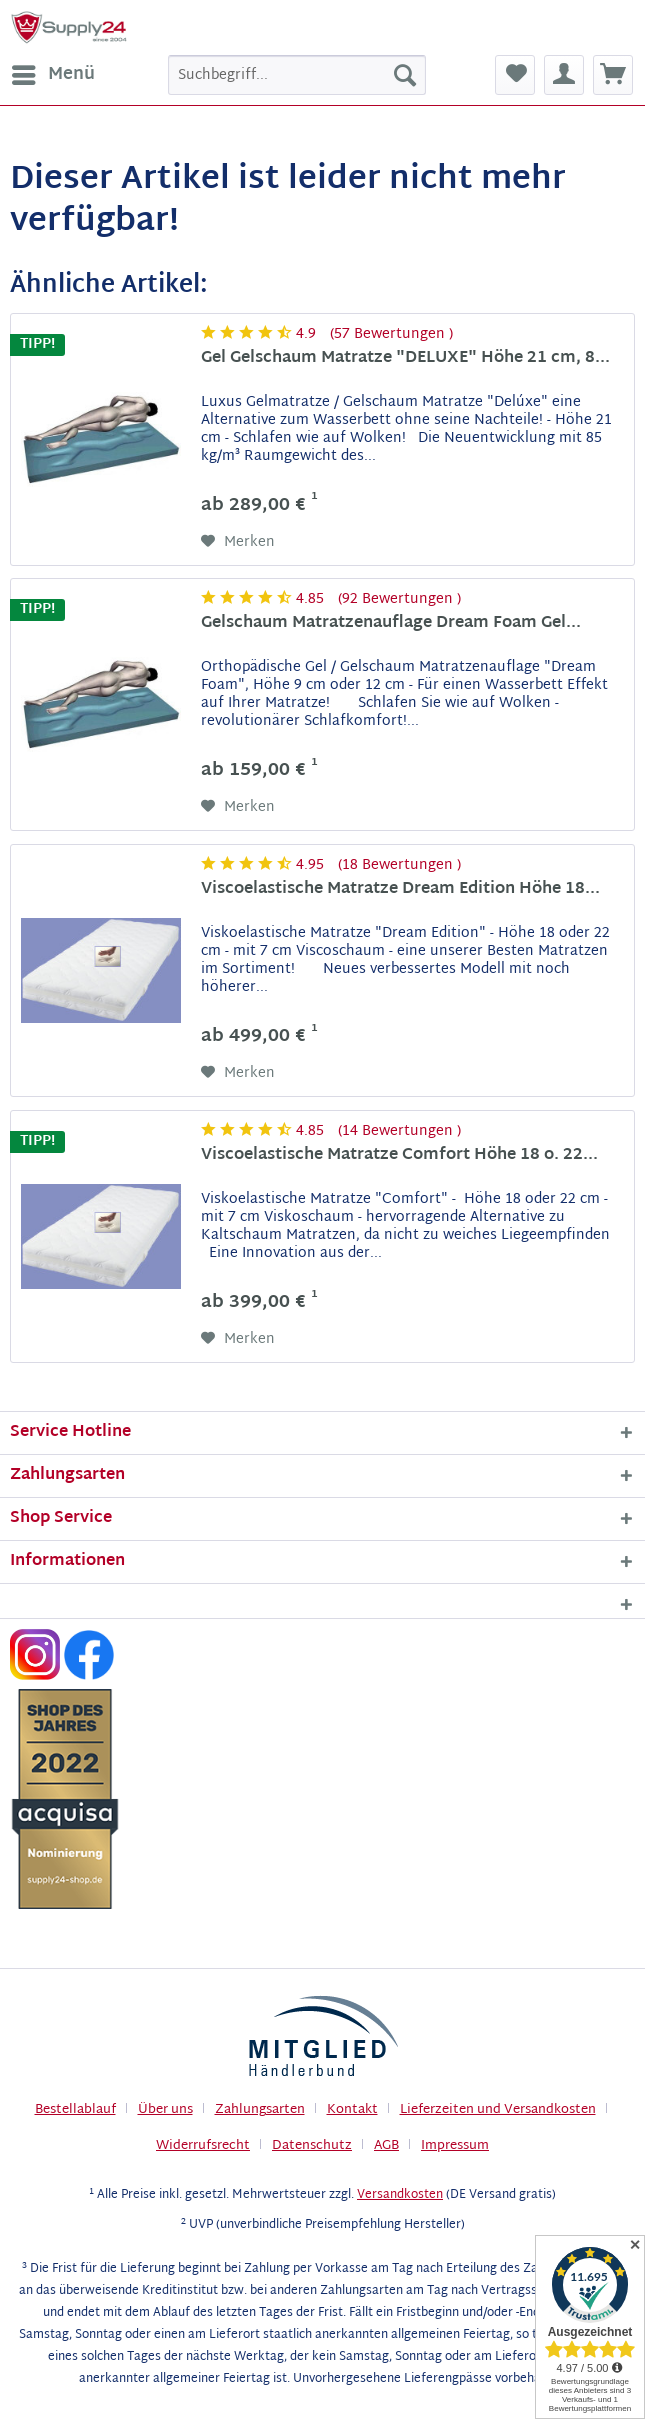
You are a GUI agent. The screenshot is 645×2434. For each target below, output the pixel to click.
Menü (53, 74)
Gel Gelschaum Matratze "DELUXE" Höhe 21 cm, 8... (405, 361)
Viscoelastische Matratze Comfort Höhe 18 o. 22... (399, 1158)
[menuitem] (52, 75)
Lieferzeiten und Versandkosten (498, 2110)
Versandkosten (400, 2195)
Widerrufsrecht (203, 2146)
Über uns (165, 2110)
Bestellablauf (75, 2110)
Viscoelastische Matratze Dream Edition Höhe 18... (400, 892)
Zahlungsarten (260, 2110)
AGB (386, 2146)
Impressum (455, 2146)
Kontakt (352, 2110)
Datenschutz (312, 2146)
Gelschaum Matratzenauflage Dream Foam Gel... (391, 626)
